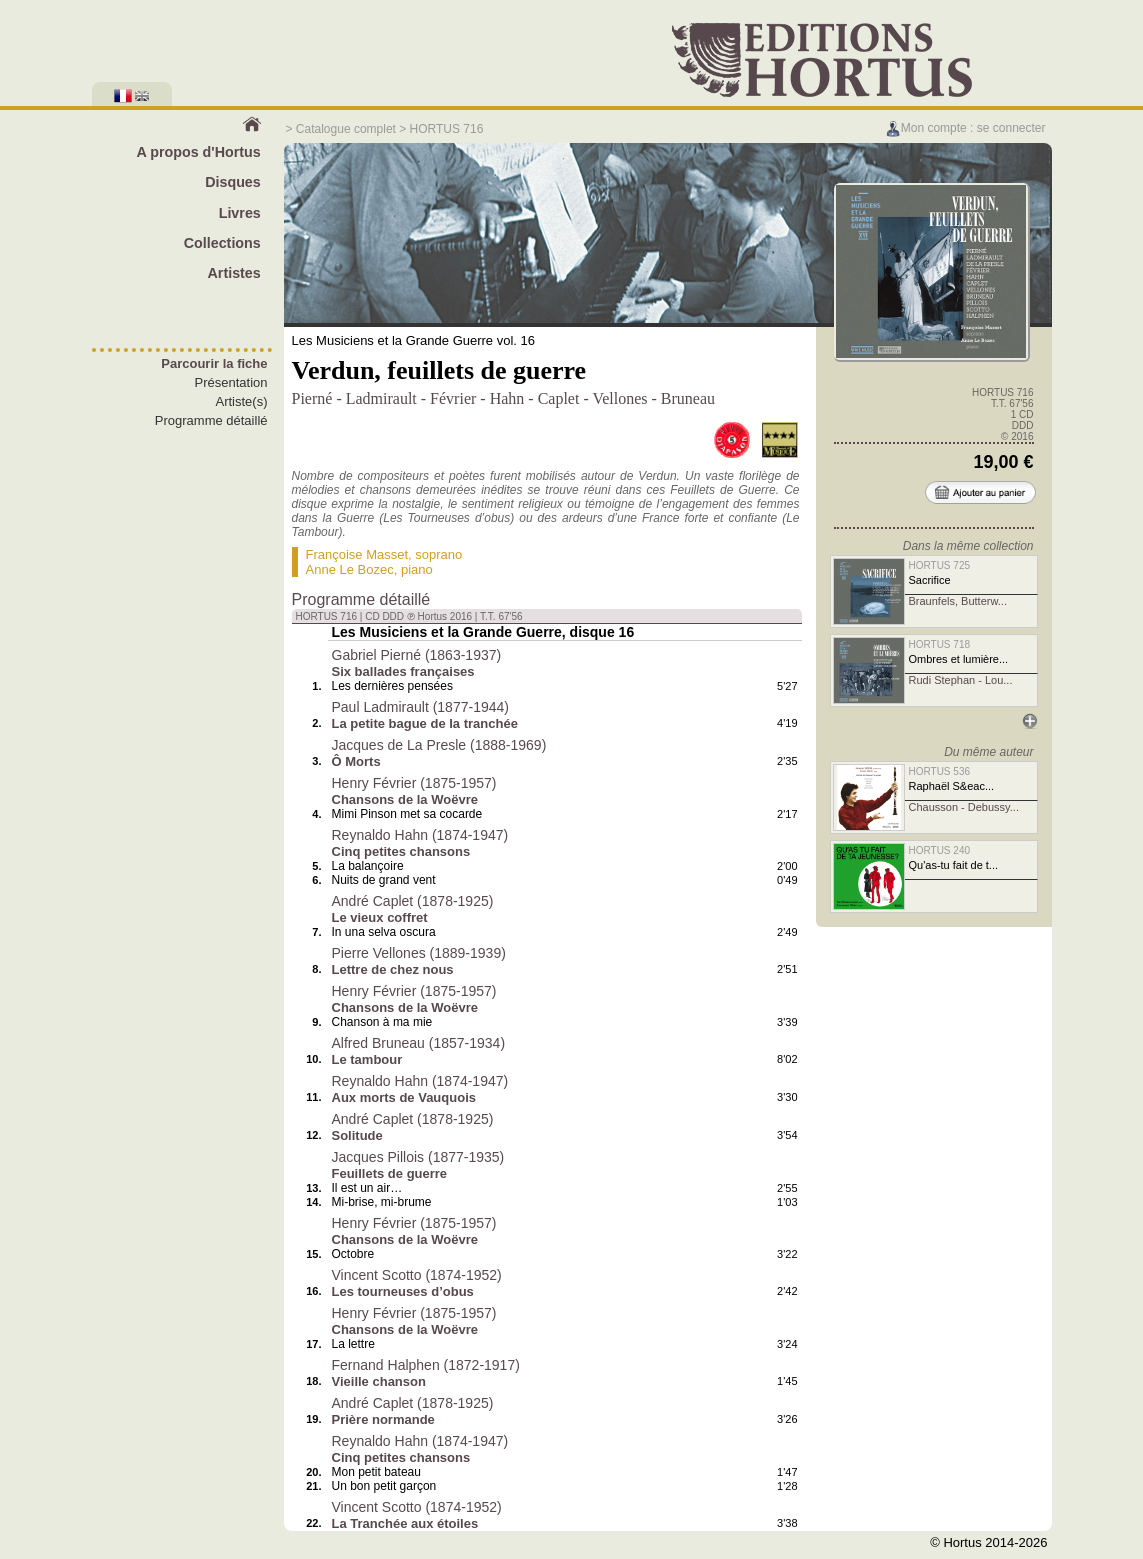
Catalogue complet (346, 129)
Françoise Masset (357, 554)
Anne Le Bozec (350, 569)
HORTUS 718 (940, 644)
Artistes (234, 273)
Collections (222, 243)
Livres (240, 213)
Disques (233, 182)
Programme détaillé (211, 420)
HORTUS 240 (940, 850)
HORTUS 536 (940, 771)
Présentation (231, 382)
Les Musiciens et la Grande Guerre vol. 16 (414, 340)
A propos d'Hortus (198, 152)
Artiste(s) (242, 401)
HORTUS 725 (940, 565)
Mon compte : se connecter (965, 128)
